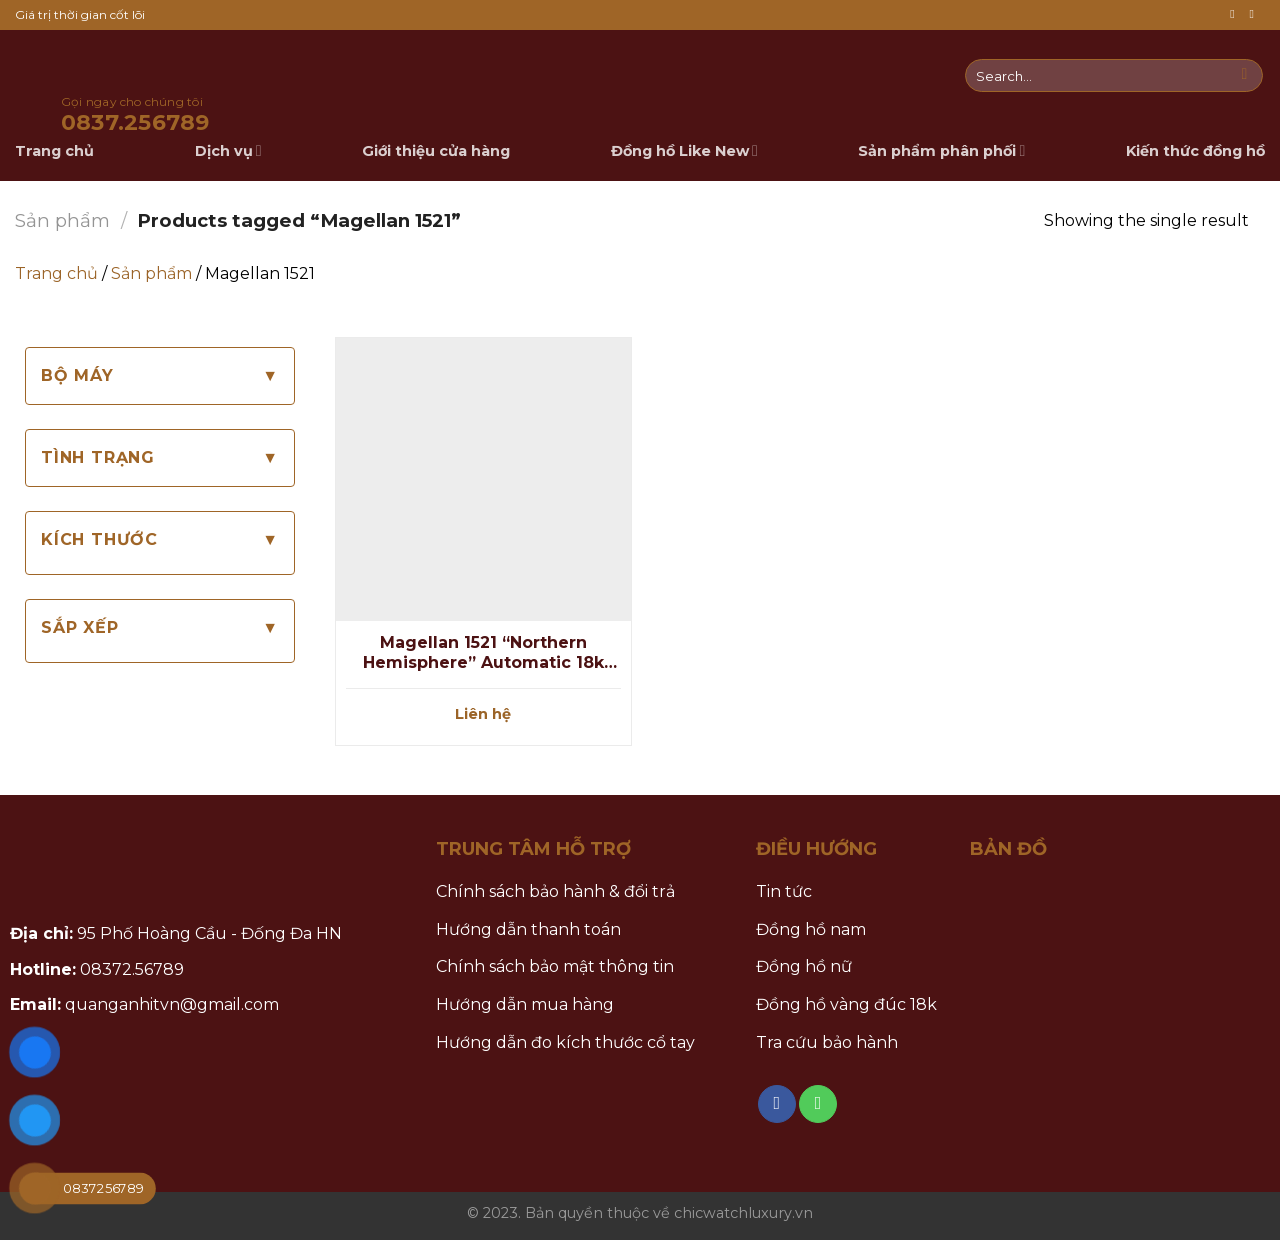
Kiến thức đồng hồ (1195, 151)
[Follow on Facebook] (1236, 14)
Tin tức (784, 891)
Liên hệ (483, 714)
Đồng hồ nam (811, 929)
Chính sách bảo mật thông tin (555, 966)
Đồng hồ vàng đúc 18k (846, 1004)
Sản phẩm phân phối (941, 150)
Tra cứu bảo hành (827, 1042)
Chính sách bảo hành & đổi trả (555, 891)
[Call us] (1255, 14)
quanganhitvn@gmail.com (172, 1004)
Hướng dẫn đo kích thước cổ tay (565, 1042)
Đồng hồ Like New (684, 150)
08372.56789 (132, 969)
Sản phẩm (62, 220)
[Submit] (1244, 76)
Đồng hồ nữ (804, 966)
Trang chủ (56, 273)
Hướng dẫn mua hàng (525, 1004)
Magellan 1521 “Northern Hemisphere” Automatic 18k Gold (483, 654)
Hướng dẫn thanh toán (528, 929)
